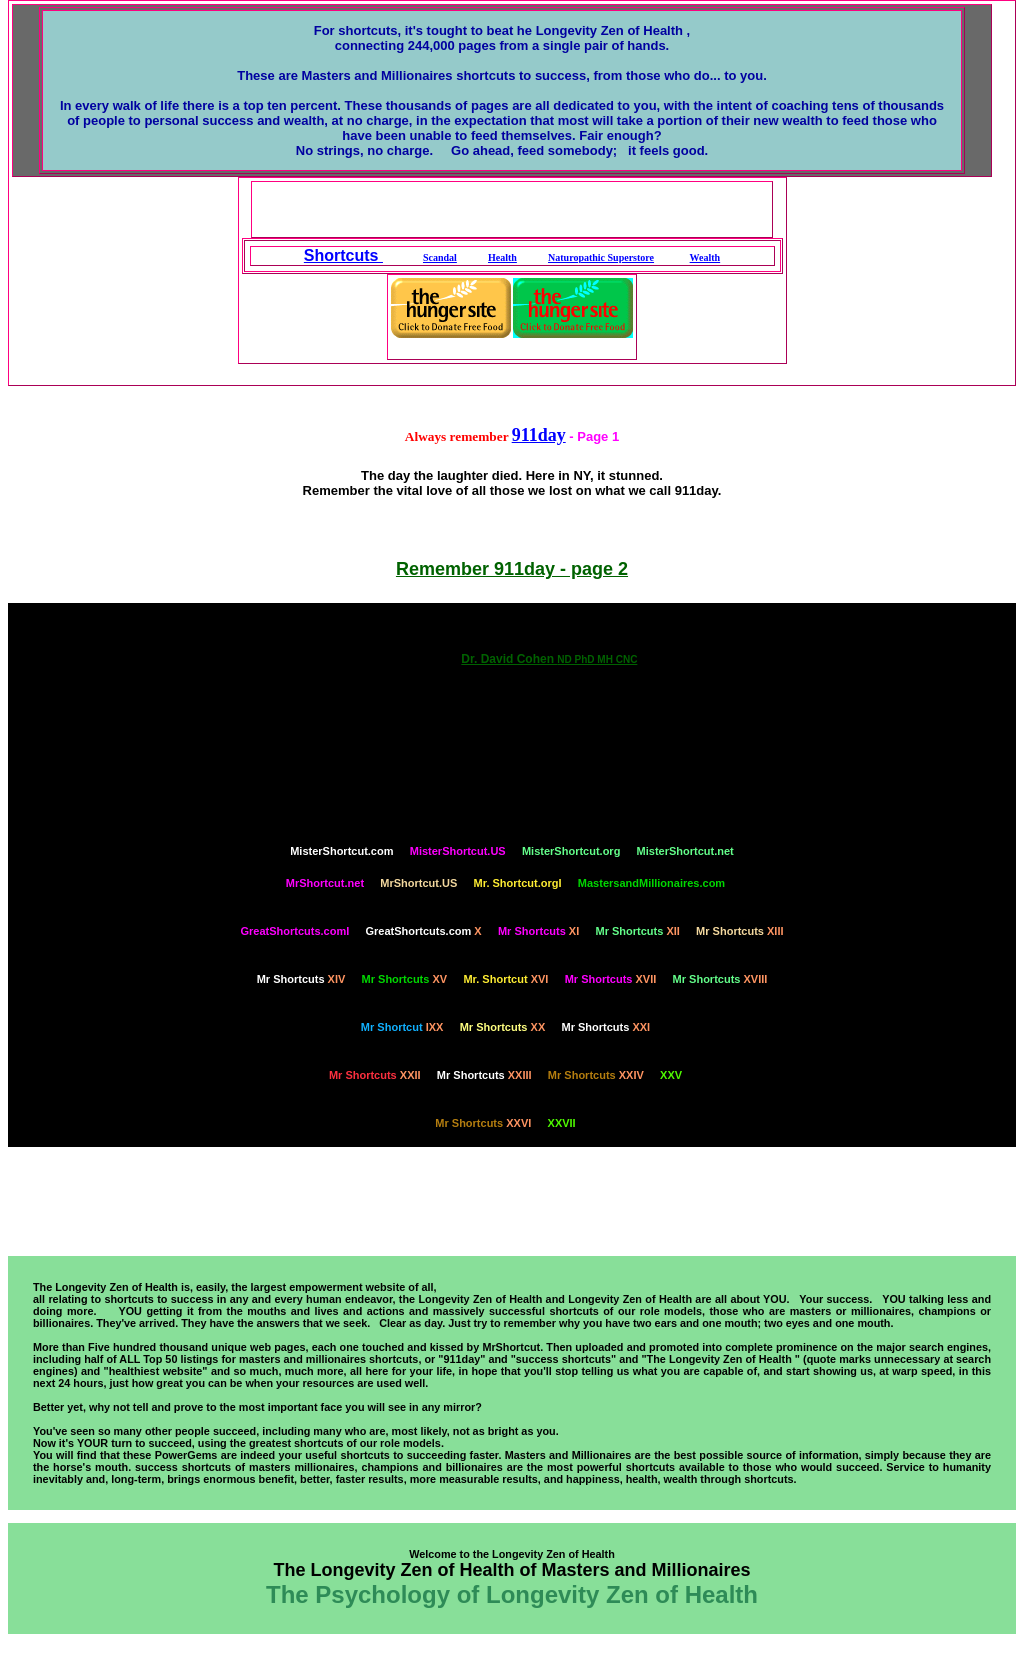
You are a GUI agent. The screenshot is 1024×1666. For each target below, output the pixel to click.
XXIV (596, 1075)
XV (405, 979)
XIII (739, 931)
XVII (611, 979)
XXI (605, 1027)
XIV (301, 979)
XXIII (484, 1075)
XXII (375, 1075)
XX (503, 1027)
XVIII (720, 979)
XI (538, 931)
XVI (505, 979)
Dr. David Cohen (549, 659)
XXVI (483, 1123)
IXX (402, 1027)
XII (638, 931)
